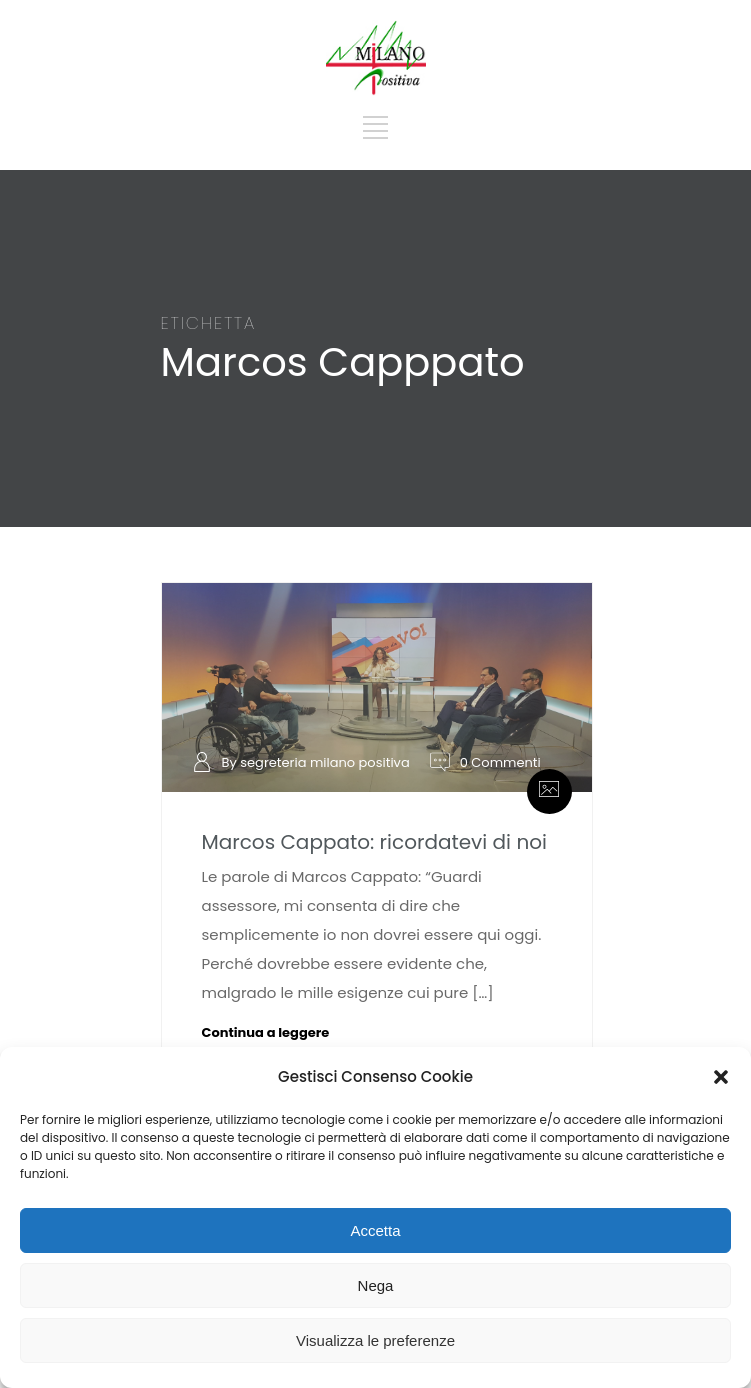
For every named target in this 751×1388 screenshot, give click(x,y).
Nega (376, 1285)
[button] (721, 1077)
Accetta (375, 1230)
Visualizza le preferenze (375, 1340)
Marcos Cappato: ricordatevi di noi (374, 842)
